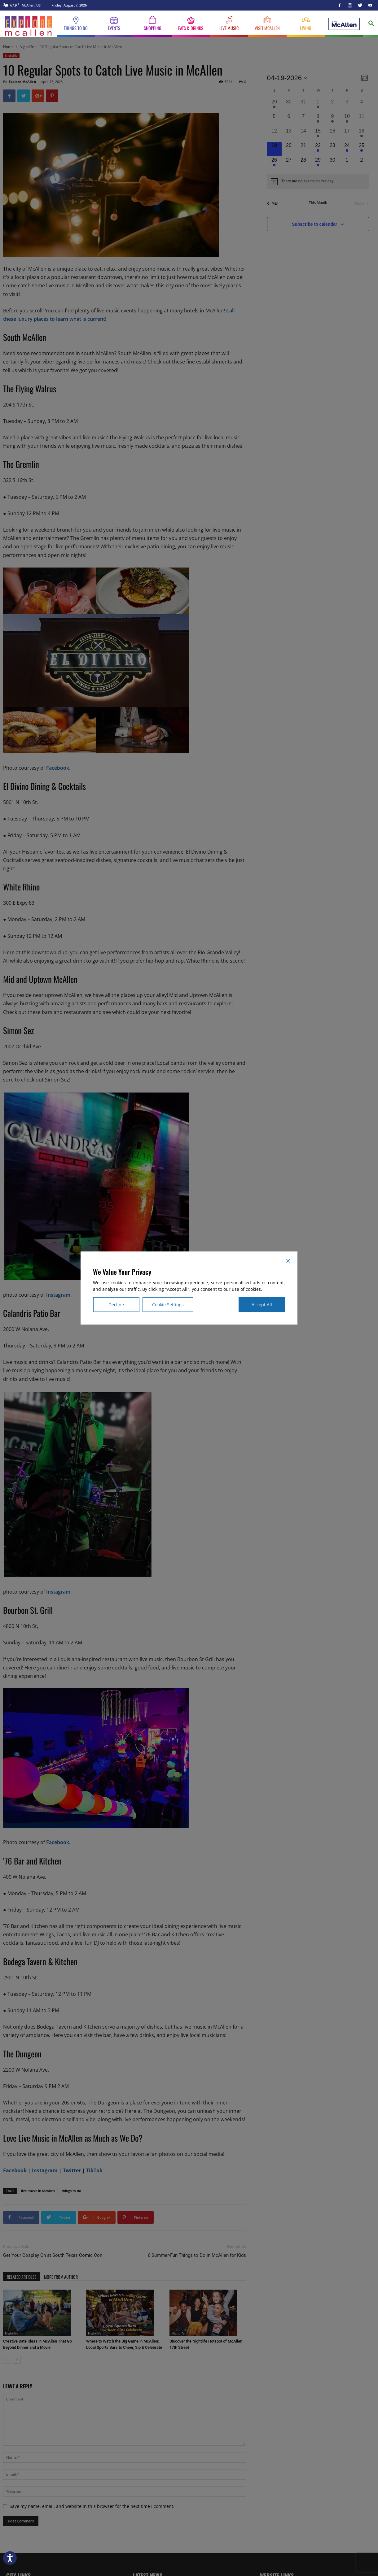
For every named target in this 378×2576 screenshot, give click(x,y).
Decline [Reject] (116, 1305)
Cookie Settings (168, 1305)
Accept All (262, 1305)
